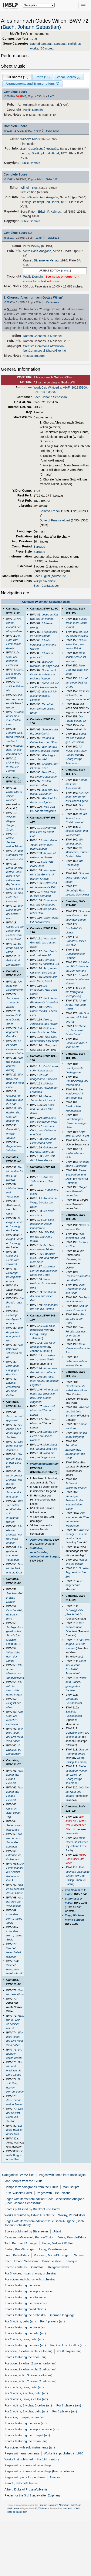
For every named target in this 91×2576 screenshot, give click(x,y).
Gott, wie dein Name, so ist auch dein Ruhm (77, 915)
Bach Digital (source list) (50, 576)
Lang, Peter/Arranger (53, 2249)
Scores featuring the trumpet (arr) (27, 2435)
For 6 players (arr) (69, 2351)
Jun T (50, 96)
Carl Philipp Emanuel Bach (75, 1880)
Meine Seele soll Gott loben (75, 1859)
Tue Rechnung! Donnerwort (74, 865)
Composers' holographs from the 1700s (31, 2187)
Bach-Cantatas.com (46, 585)
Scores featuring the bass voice (25, 2303)
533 (39, 96)
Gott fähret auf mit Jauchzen (14, 1446)
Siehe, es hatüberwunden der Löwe (76, 1770)
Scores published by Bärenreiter (26, 2231)
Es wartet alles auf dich (74, 1153)
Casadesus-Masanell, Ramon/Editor (29, 2237)
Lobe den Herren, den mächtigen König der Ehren (44, 1270)
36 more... (48, 48)
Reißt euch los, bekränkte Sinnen (77, 1871)
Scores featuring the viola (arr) (25, 2345)
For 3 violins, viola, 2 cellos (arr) (26, 2399)
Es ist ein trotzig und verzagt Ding (75, 992)
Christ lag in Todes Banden (15, 673)
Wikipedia (54, 387)
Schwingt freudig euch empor (13, 1277)
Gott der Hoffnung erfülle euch (77, 1753)
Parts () (43, 77)
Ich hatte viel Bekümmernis (14, 985)
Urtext (57, 2231)
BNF (36, 392)
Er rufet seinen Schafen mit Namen (77, 979)
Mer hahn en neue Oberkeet (74, 1627)
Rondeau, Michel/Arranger (52, 2255)
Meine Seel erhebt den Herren (13, 766)
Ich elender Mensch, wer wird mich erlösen (14, 1534)
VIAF (66, 387)
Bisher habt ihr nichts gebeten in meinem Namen (43, 674)
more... (66, 270)
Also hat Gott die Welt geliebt (14, 1901)
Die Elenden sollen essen (14, 2053)
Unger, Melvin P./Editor (57, 2243)
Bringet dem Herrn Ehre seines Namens (44, 1436)
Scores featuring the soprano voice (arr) (31, 2429)
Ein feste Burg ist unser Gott (14, 2130)
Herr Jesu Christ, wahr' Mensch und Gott (43, 1130)
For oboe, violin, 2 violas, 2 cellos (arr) (30, 2381)
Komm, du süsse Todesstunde (76, 784)
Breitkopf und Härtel (45, 153)
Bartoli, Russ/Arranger (19, 2249)
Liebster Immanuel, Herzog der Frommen (43, 1087)
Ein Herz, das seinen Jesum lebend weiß (42, 1224)
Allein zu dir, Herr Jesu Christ (13, 1209)
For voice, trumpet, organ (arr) (25, 2417)
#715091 (9, 179)
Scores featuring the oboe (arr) (25, 2357)
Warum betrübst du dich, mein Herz (43, 1283)
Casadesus (52, 302)
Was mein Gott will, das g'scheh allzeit (43, 942)
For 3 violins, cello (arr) (20, 2321)
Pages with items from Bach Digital (62, 2175)
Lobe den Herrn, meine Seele (14, 1918)
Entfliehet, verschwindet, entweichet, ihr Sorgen (44, 1552)
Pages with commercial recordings (27, 2465)
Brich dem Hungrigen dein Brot (12, 1370)
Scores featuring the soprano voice (28, 2291)
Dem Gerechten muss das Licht (75, 1289)
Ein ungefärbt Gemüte (14, 1032)
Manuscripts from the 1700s (23, 2181)
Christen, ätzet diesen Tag (13, 1812)
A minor (55, 2477)
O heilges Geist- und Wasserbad (76, 831)
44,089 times (41, 2508)
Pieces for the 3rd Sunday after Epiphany (32, 2495)
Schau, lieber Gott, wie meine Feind (76, 644)
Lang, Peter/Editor (16, 2255)
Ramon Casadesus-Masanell (42, 336)
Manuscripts (71, 2187)
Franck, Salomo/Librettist (21, 2483)
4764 (37, 130)
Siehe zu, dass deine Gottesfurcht (75, 1030)
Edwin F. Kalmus (49, 211)
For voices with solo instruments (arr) (29, 2447)
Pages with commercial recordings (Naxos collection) (40, 2471)
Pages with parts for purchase (24, 2477)
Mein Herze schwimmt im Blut (77, 1348)
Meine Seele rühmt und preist (75, 1174)
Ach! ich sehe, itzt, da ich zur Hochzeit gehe (76, 797)
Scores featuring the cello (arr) (25, 2333)
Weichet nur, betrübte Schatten (77, 1411)
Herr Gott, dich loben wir (14, 897)
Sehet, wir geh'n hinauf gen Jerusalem (76, 738)
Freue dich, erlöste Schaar (13, 1133)
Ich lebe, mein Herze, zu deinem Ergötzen (44, 1381)
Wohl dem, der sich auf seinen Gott (43, 1296)
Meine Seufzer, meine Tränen (14, 842)
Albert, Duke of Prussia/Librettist (26, 2489)
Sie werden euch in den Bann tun (74, 1093)
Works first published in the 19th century (31, 2459)
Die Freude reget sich (15, 1302)
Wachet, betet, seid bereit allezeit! (14, 1969)
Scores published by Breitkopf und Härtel (32, 2209)
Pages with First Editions (53, 2193)
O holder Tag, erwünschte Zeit (77, 1572)
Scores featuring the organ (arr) (25, 2441)
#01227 (8, 130)
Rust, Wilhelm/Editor (18, 2193)
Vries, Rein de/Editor (72, 2237)
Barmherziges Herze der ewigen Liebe (76, 1123)
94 (38, 179)
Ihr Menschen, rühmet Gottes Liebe (76, 852)
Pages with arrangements (21, 2453)
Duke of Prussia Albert (55, 520)
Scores (79, 2255)
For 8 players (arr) (68, 2405)
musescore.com (34, 355)
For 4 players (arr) (52, 2321)
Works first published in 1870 (63, 2453)
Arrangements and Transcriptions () (32, 83)
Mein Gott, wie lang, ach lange (76, 669)
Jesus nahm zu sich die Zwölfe (13, 1002)
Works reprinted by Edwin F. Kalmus (29, 2215)
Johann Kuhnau (40, 1351)
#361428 (9, 96)
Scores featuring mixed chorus (25, 2309)
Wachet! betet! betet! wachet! (13, 1952)
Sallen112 (51, 179)
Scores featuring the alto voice (25, 2297)
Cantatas (60, 43)
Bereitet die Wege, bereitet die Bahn (43, 1202)
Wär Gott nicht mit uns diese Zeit (14, 855)
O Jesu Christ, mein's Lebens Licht (43, 1011)
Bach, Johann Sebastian (31, 27)
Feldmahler (52, 130)
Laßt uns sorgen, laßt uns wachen (77, 1644)
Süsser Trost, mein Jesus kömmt (76, 623)
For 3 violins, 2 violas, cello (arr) (26, 2393)
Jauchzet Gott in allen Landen (14, 1597)
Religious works (59, 2267)
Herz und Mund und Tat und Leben (42, 1410)
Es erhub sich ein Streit (14, 947)
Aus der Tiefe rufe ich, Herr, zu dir (43, 1181)
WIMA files (27, 2175)
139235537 (49, 392)
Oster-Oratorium (40, 1539)
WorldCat (39, 387)
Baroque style (51, 2261)
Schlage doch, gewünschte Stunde (15, 1631)
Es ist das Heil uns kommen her (14, 750)
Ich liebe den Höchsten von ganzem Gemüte (77, 966)
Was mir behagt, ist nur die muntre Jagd (77, 1534)
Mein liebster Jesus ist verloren (75, 657)
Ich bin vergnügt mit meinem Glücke (43, 644)
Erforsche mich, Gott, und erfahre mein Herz (44, 1258)
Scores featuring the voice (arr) (25, 2423)
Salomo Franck (50, 511)
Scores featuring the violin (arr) (25, 2327)
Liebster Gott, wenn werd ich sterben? (15, 737)
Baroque (39, 546)
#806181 (9, 237)
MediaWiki (68, 2508)
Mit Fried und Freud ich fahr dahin (42, 1109)
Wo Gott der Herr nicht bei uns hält (77, 1017)
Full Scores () (17, 77)
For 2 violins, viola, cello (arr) (24, 2339)
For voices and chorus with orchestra (29, 2279)
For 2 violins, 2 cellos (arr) (67, 2345)
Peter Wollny (31, 246)
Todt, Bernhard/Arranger (20, 2243)
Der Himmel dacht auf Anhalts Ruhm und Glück (15, 1872)
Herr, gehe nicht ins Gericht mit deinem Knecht (43, 874)
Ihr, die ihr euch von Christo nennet (76, 818)
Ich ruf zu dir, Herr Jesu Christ (75, 1004)
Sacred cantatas (41, 43)
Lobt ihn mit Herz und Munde (76, 1791)
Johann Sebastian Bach (54, 601)
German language (62, 2315)
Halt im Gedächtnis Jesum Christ (15, 1889)
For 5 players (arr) (64, 2411)
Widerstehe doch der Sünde (13, 1656)
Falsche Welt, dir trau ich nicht (14, 1614)
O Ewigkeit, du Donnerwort (13, 960)
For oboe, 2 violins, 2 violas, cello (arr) (30, 2363)
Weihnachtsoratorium (44, 1463)
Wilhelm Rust (29, 139)
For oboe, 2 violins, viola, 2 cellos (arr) (30, 2369)
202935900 (79, 387)
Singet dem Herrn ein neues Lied (76, 1191)
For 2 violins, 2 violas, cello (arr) (26, 2411)
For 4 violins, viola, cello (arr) (24, 2387)
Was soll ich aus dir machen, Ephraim (43, 695)
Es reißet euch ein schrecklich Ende (42, 708)
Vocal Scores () (68, 77)
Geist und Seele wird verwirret (12, 1260)
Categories (9, 2175)
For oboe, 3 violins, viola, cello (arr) (28, 2351)
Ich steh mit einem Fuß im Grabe (76, 682)
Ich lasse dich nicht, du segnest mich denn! (77, 695)
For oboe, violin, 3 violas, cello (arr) (28, 2375)
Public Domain (33, 110)
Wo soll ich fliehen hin (15, 686)
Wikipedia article (44, 581)
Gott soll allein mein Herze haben (77, 877)
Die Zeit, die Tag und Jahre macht (42, 1236)
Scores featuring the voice (22, 2285)
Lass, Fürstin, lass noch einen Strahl (76, 1331)
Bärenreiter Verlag (46, 260)
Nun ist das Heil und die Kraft (14, 1568)
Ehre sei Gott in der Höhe (75, 1318)
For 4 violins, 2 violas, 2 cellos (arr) (28, 2405)
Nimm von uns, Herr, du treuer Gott (43, 832)
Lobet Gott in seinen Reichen (14, 796)
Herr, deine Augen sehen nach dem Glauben (43, 844)
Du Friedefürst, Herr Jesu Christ (43, 990)
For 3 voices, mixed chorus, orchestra (30, 2273)
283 (38, 302)
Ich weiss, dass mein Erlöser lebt (76, 750)
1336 (38, 237)
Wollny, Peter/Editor (71, 2215)
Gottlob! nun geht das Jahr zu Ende (14, 1100)
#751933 (9, 302)
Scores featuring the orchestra (25, 2315)
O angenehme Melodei (73, 1585)
